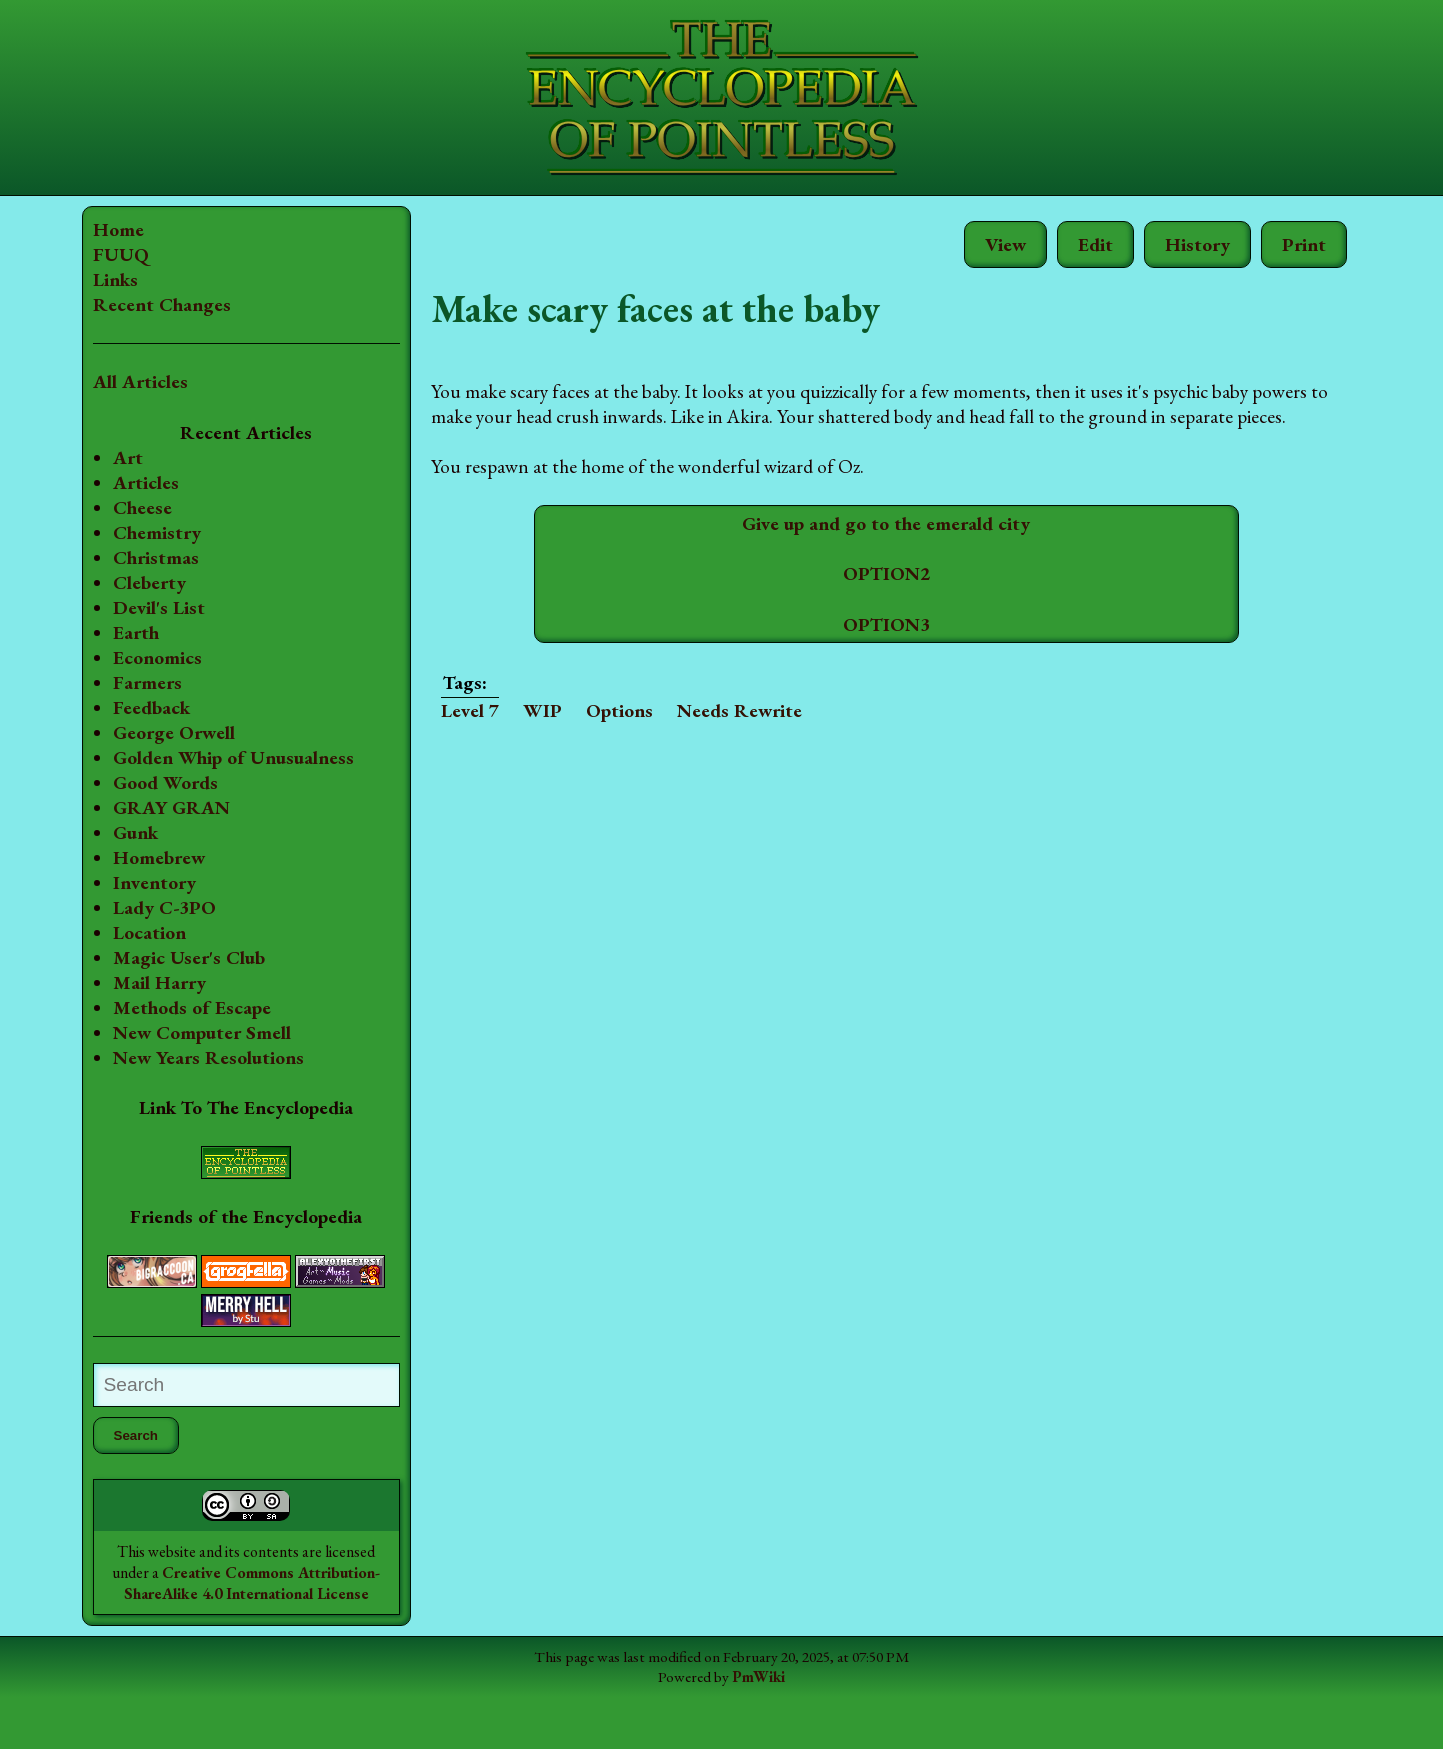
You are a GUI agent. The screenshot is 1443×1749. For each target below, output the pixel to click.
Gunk (135, 857)
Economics (157, 657)
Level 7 (419, 710)
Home (118, 229)
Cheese (142, 507)
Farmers (147, 682)
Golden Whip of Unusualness (179, 770)
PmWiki (758, 1729)
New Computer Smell (202, 1057)
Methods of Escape (192, 1032)
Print (1304, 244)
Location (149, 957)
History (1197, 244)
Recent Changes (162, 304)
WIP (491, 710)
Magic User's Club (189, 982)
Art (128, 457)
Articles (146, 482)
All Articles (140, 381)
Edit (1095, 244)
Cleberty (149, 582)
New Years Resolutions (208, 1082)
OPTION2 (860, 573)
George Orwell (174, 732)
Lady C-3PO (164, 932)
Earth (136, 632)
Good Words (165, 807)
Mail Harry (159, 1007)
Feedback (151, 707)
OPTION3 (860, 624)
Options (568, 710)
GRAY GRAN (171, 832)
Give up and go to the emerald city (861, 523)
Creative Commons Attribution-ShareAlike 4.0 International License (220, 1624)
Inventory (154, 907)
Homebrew (159, 882)
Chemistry (157, 532)
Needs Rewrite (688, 710)
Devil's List (159, 607)
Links (115, 279)
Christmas (156, 557)
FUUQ (121, 254)
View (1005, 244)
